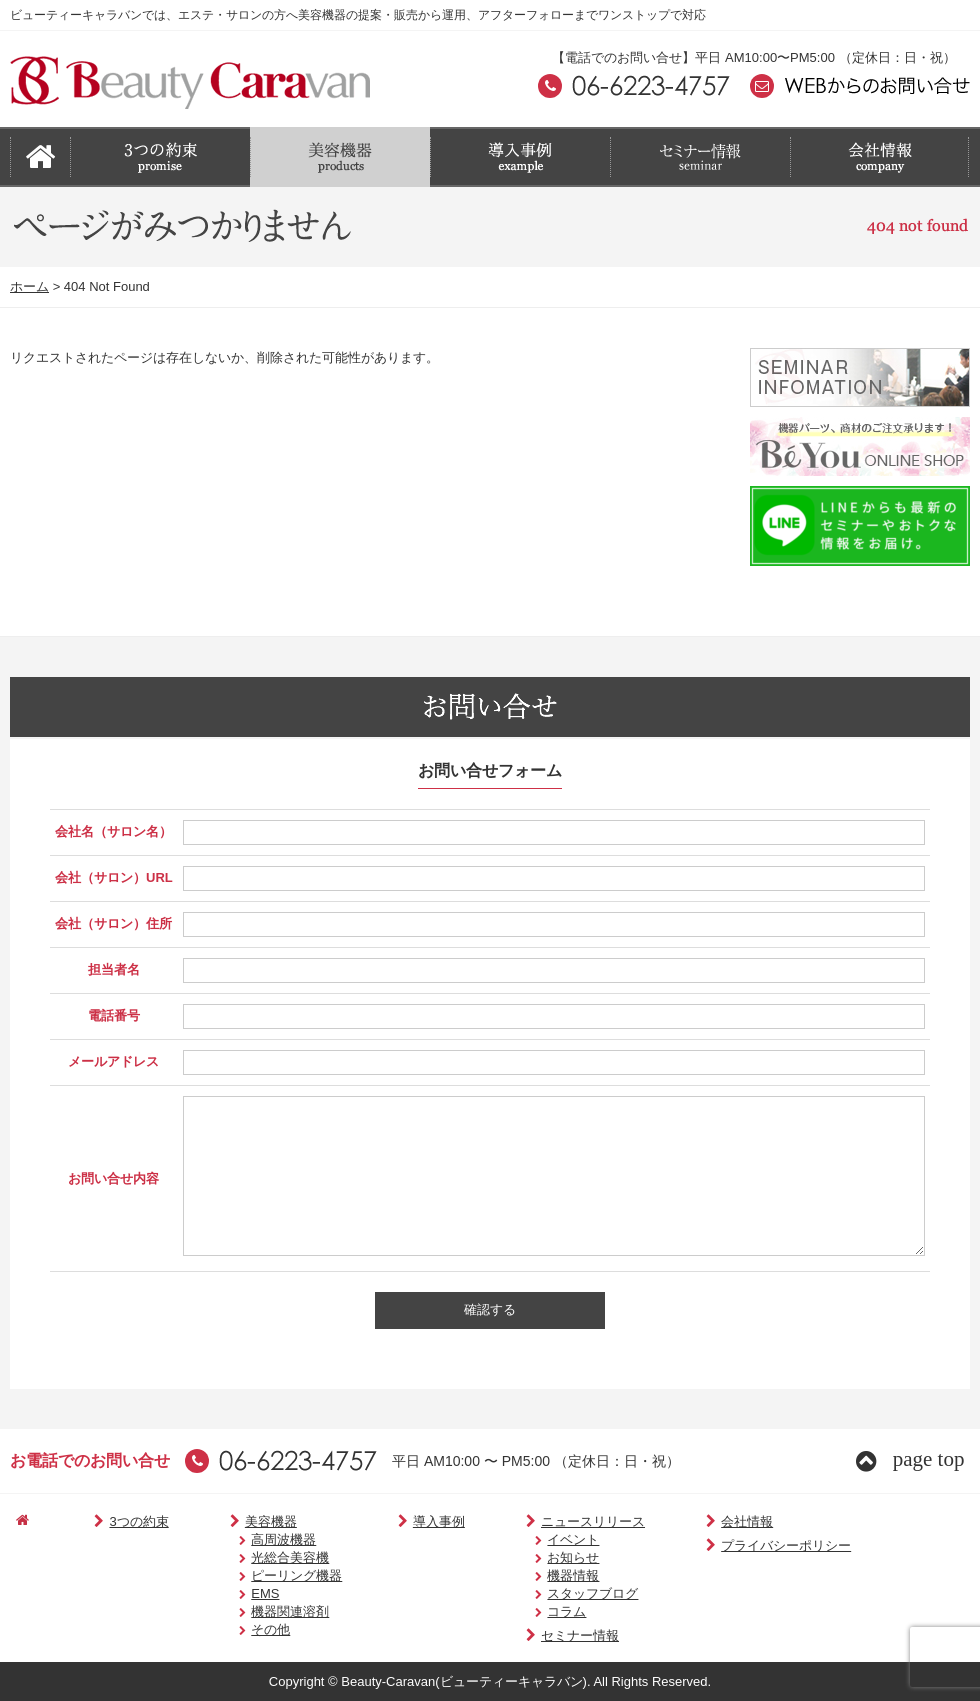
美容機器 (236, 1521)
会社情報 (690, 1521)
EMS (238, 1593)
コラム (528, 1611)
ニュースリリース (547, 1521)
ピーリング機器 (269, 1575)
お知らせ (535, 1557)
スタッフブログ (554, 1593)
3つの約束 (116, 1521)
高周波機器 (256, 1539)
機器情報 (535, 1575)
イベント (535, 1539)
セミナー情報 (534, 1635)
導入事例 (404, 1521)
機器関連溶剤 (263, 1611)
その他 (243, 1629)
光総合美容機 (263, 1557)
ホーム (29, 286)
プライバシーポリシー (729, 1545)
